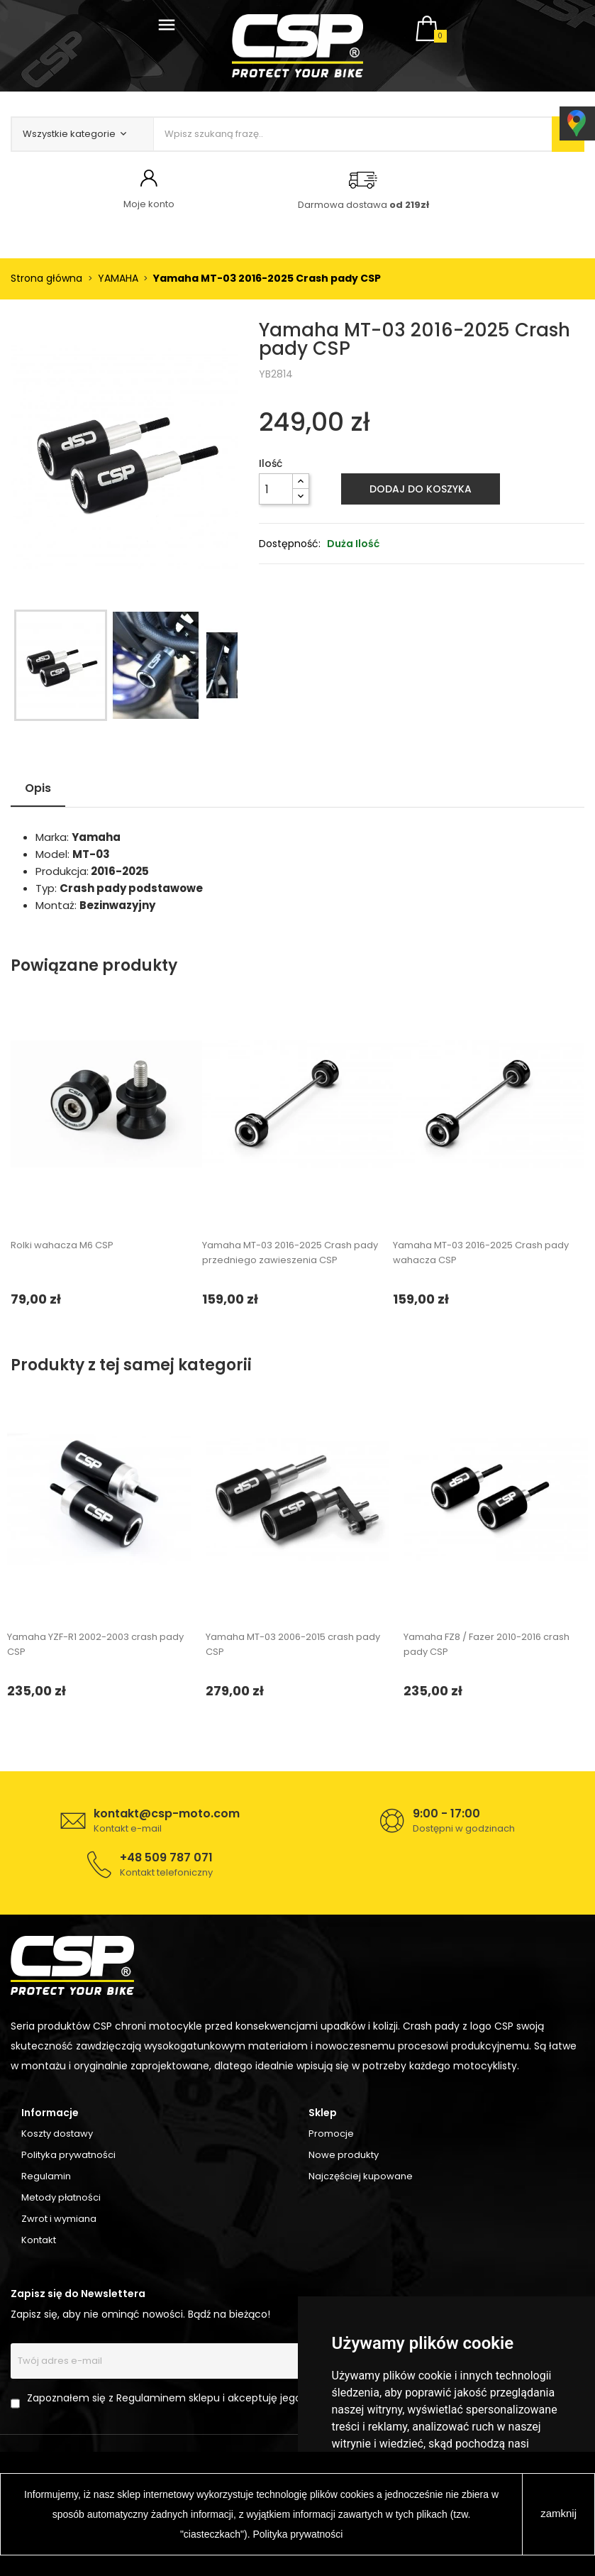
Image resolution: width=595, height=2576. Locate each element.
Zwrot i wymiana (58, 2218)
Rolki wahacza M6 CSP (62, 1245)
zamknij (558, 2513)
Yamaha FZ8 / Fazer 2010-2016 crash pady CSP (486, 1644)
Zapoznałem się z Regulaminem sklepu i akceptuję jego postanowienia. (203, 2398)
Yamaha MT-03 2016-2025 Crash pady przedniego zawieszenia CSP (290, 1252)
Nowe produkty (343, 2155)
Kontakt (38, 2240)
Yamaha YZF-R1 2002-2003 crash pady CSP (95, 1644)
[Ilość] (276, 489)
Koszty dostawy (57, 2133)
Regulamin (46, 2176)
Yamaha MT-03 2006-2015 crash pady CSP (293, 1644)
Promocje (331, 2133)
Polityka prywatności (68, 2155)
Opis (38, 788)
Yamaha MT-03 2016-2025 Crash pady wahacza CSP (481, 1252)
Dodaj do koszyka (420, 489)
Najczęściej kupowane (360, 2176)
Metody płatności (61, 2197)
